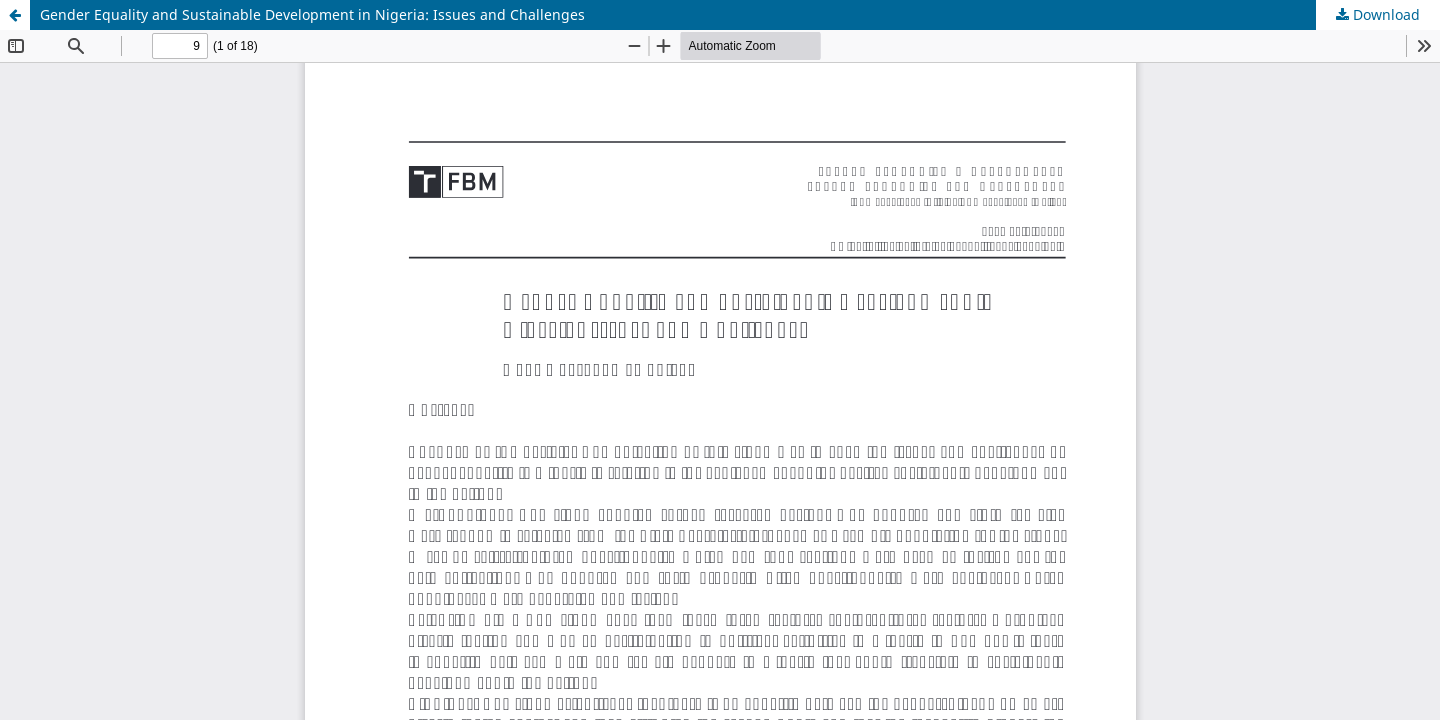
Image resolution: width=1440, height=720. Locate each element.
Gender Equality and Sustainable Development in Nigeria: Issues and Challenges (312, 14)
